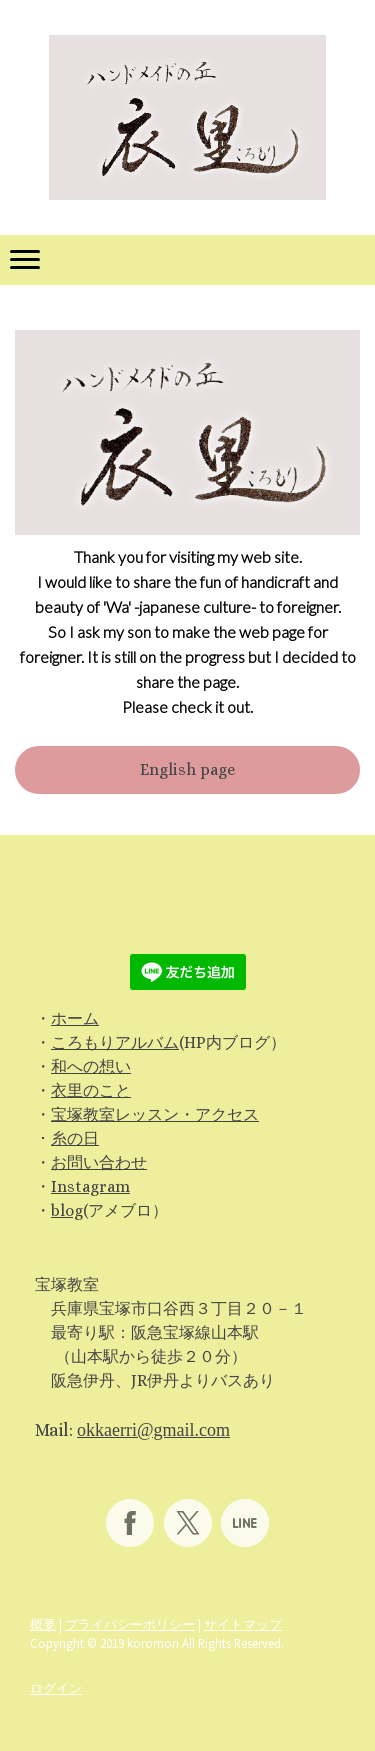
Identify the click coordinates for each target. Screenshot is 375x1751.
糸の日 (75, 1138)
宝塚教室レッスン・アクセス (155, 1114)
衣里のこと (91, 1090)
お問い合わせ (99, 1162)
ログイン (56, 1688)
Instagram (90, 1186)
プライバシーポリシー (130, 1624)
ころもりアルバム (115, 1042)
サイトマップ (243, 1624)
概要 (43, 1624)
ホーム (75, 1018)
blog (67, 1210)
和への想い (91, 1066)
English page (187, 769)
